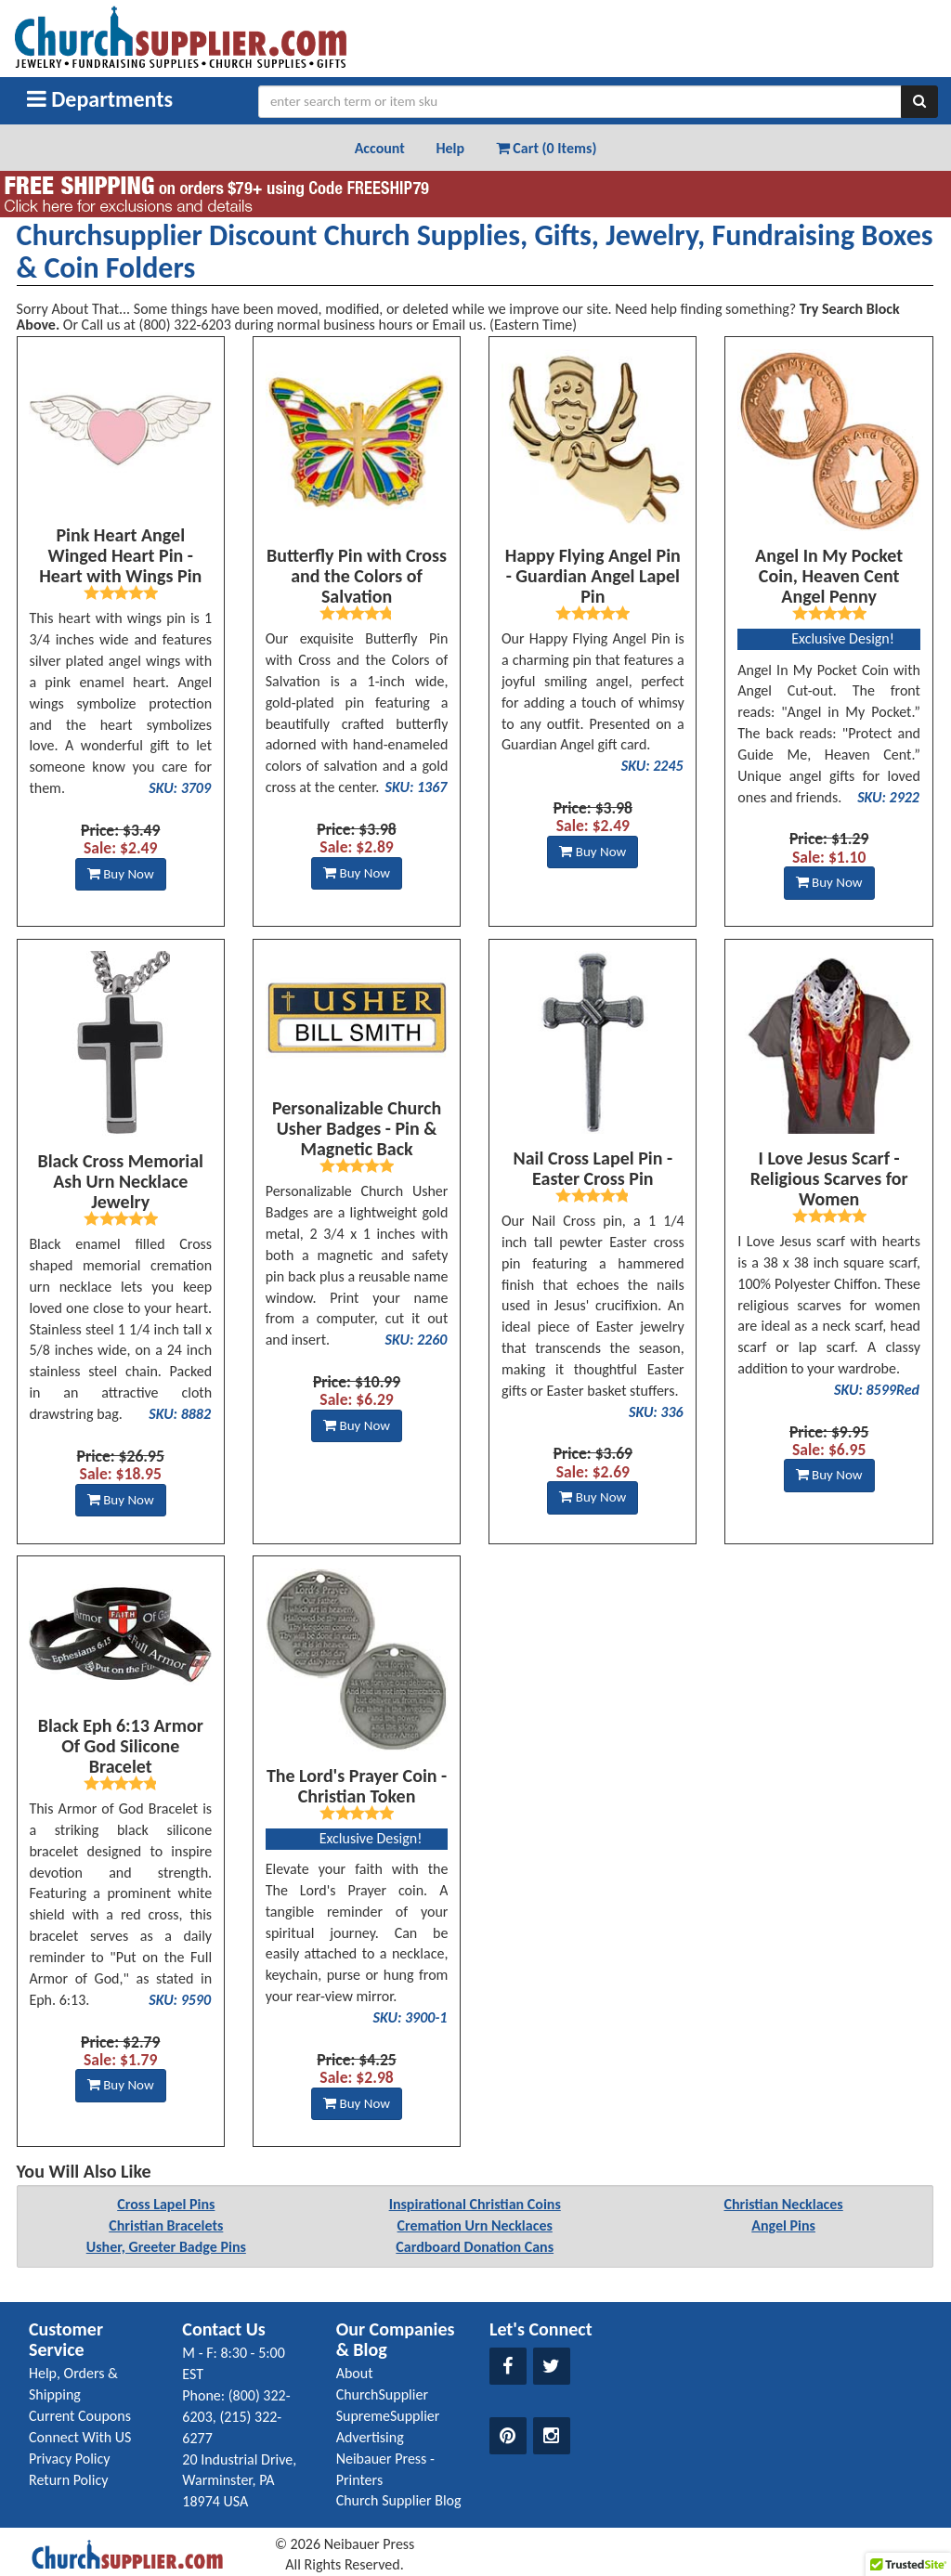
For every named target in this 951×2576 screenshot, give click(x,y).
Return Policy (68, 2480)
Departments (100, 98)
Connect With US (80, 2437)
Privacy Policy (70, 2458)
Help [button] (450, 148)
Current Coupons (80, 2416)
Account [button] (380, 148)
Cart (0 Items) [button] (546, 148)
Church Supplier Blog (399, 2500)
